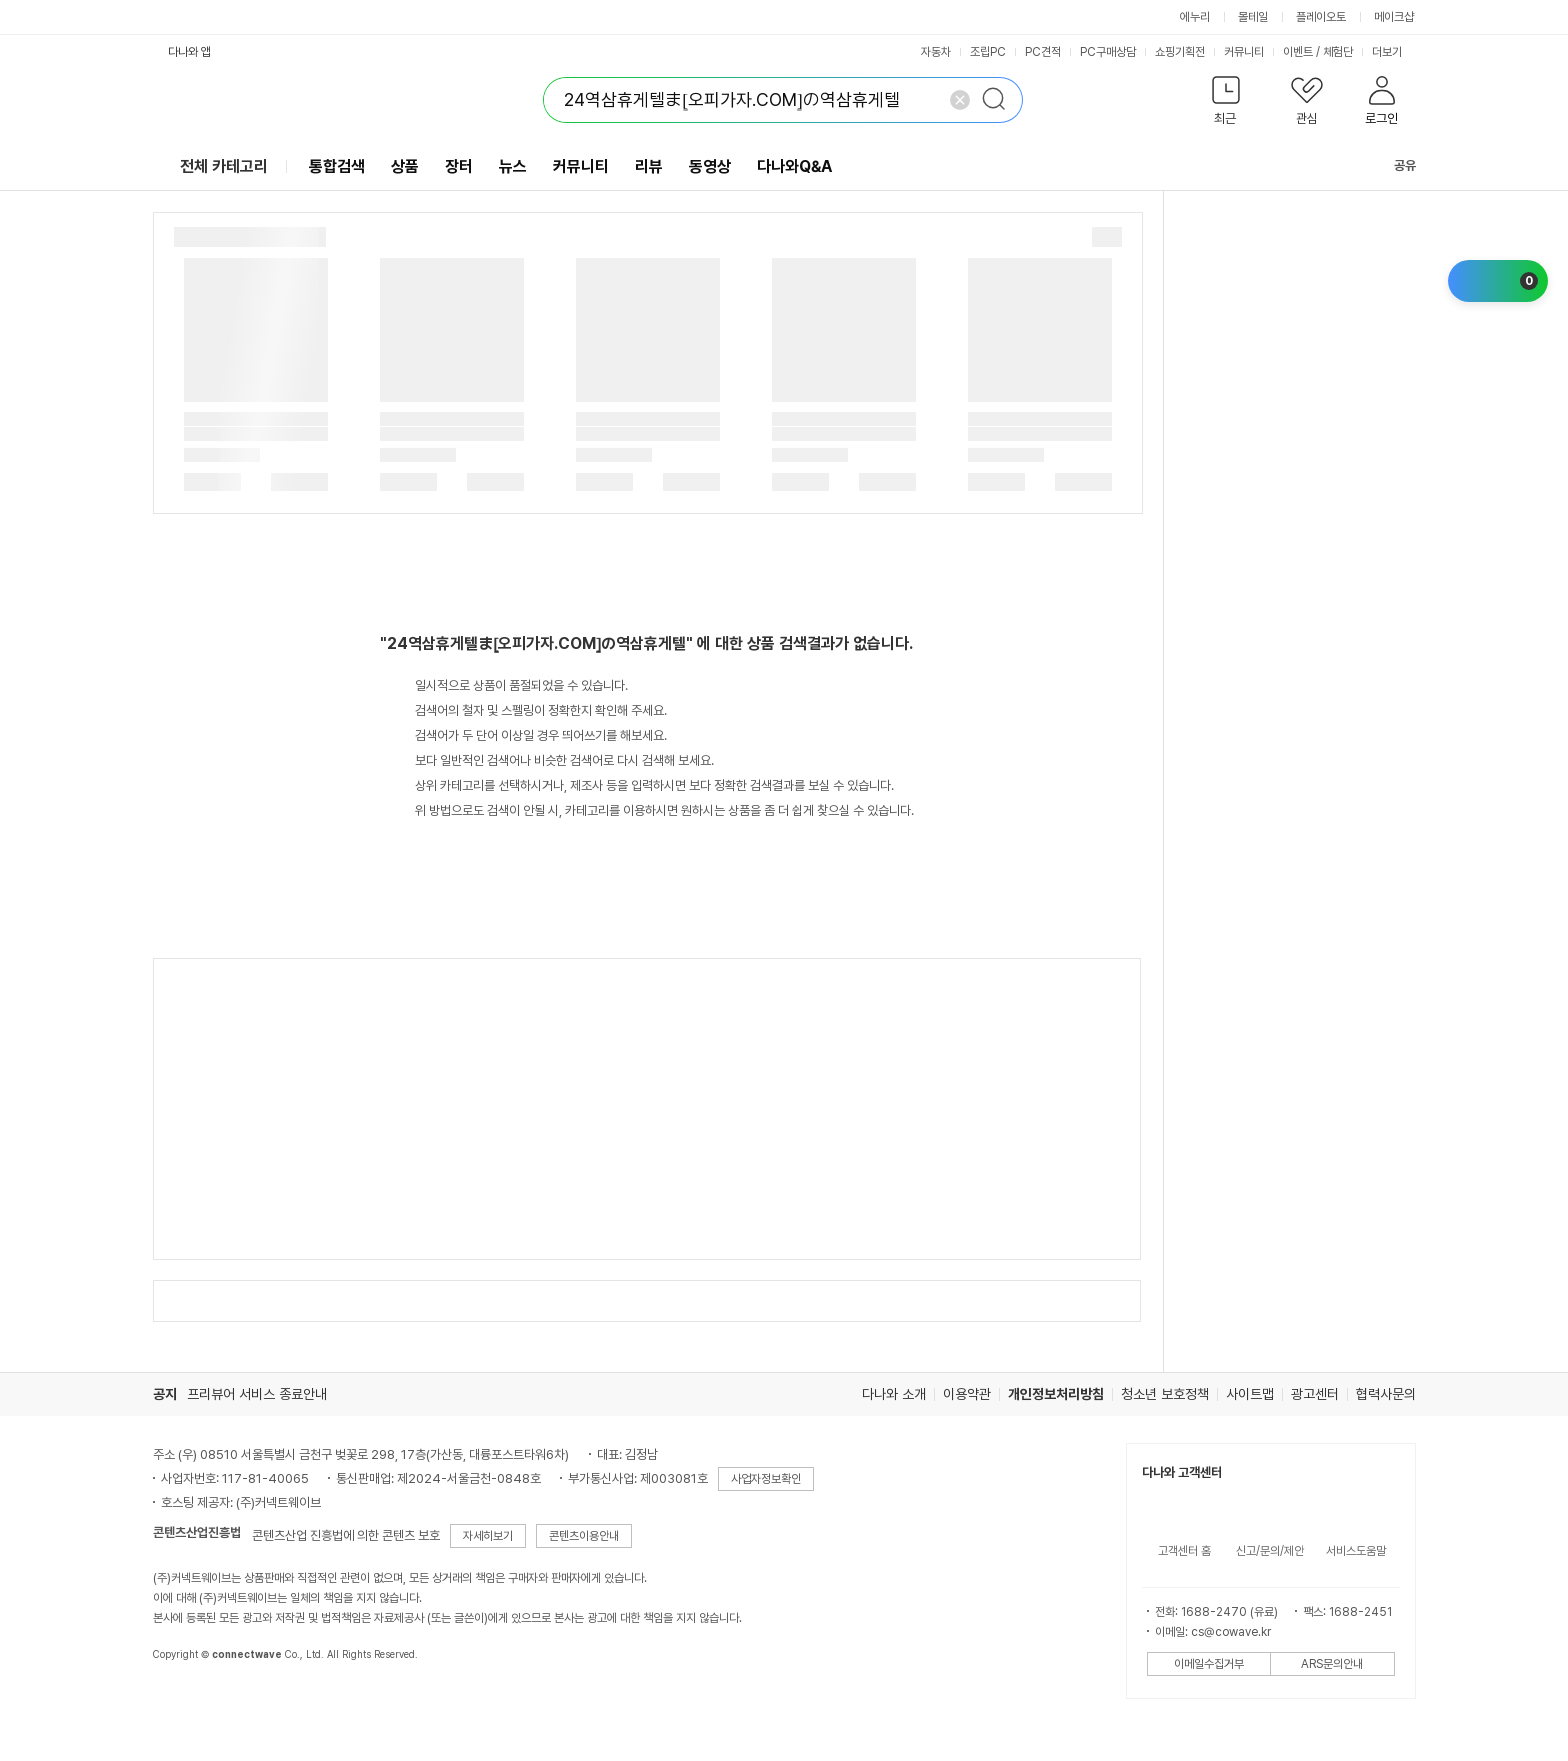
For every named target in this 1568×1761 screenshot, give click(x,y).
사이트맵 (1250, 1394)
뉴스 (513, 166)
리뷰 (649, 166)
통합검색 (337, 166)
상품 (405, 166)
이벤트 (1298, 52)
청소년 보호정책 (1165, 1394)
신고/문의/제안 (1270, 1551)
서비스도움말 (1356, 1551)
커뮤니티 (1244, 52)
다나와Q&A (794, 166)
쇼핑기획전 (1180, 52)
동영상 (710, 166)
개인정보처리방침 (1056, 1394)
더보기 (1394, 52)
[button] (1226, 104)
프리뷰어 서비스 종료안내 (257, 1394)
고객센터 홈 (1184, 1551)
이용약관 (967, 1394)
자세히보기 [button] (488, 1536)
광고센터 (1315, 1394)
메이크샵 (1394, 17)
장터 (459, 166)
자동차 (936, 52)
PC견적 (1043, 52)
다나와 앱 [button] (189, 52)
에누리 (1195, 17)
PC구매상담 (1108, 52)
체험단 (1338, 52)
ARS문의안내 (1332, 1664)
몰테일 (1253, 17)
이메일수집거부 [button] (1209, 1664)
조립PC (988, 52)
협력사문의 (1386, 1394)
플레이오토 (1321, 17)
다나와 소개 (894, 1394)
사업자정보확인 (766, 1479)
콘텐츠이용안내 (584, 1536)
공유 (1393, 165)
